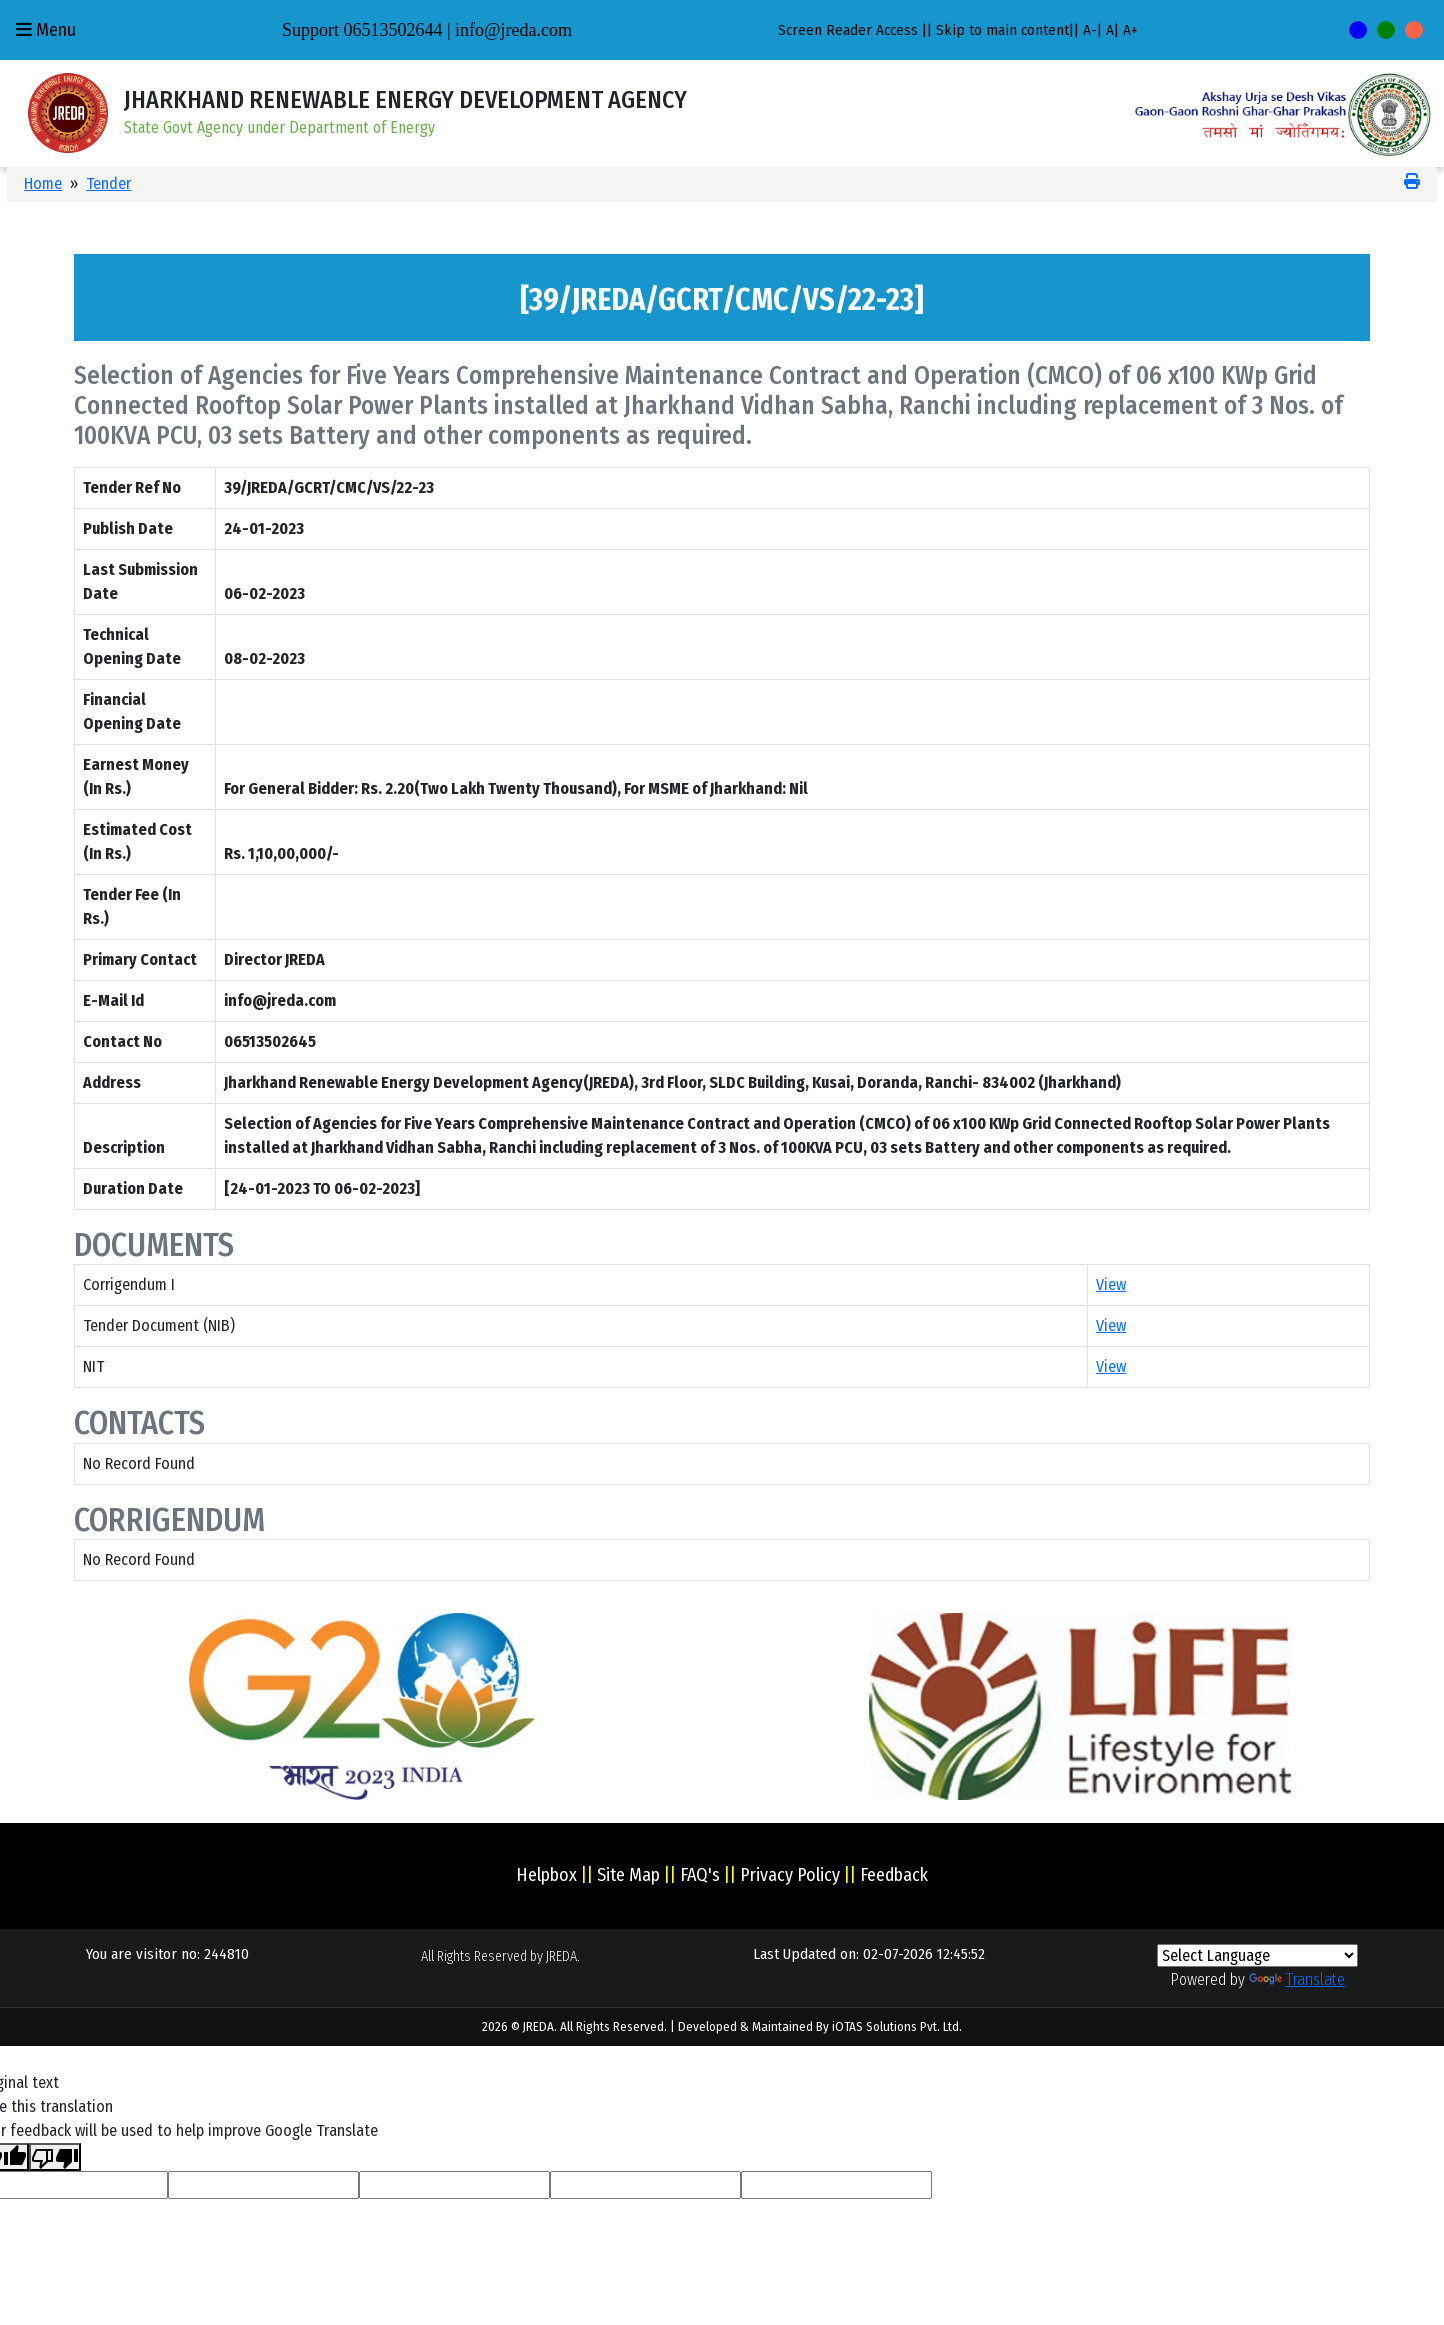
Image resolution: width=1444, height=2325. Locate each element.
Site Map (628, 1875)
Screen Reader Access (848, 30)
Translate (1297, 1979)
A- (1090, 30)
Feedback (894, 1875)
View (1111, 1284)
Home (43, 183)
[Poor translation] (55, 2157)
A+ (1130, 30)
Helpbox (546, 1875)
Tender (108, 183)
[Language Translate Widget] (1257, 1955)
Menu (46, 30)
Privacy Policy (790, 1875)
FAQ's (700, 1875)
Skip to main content (1002, 30)
